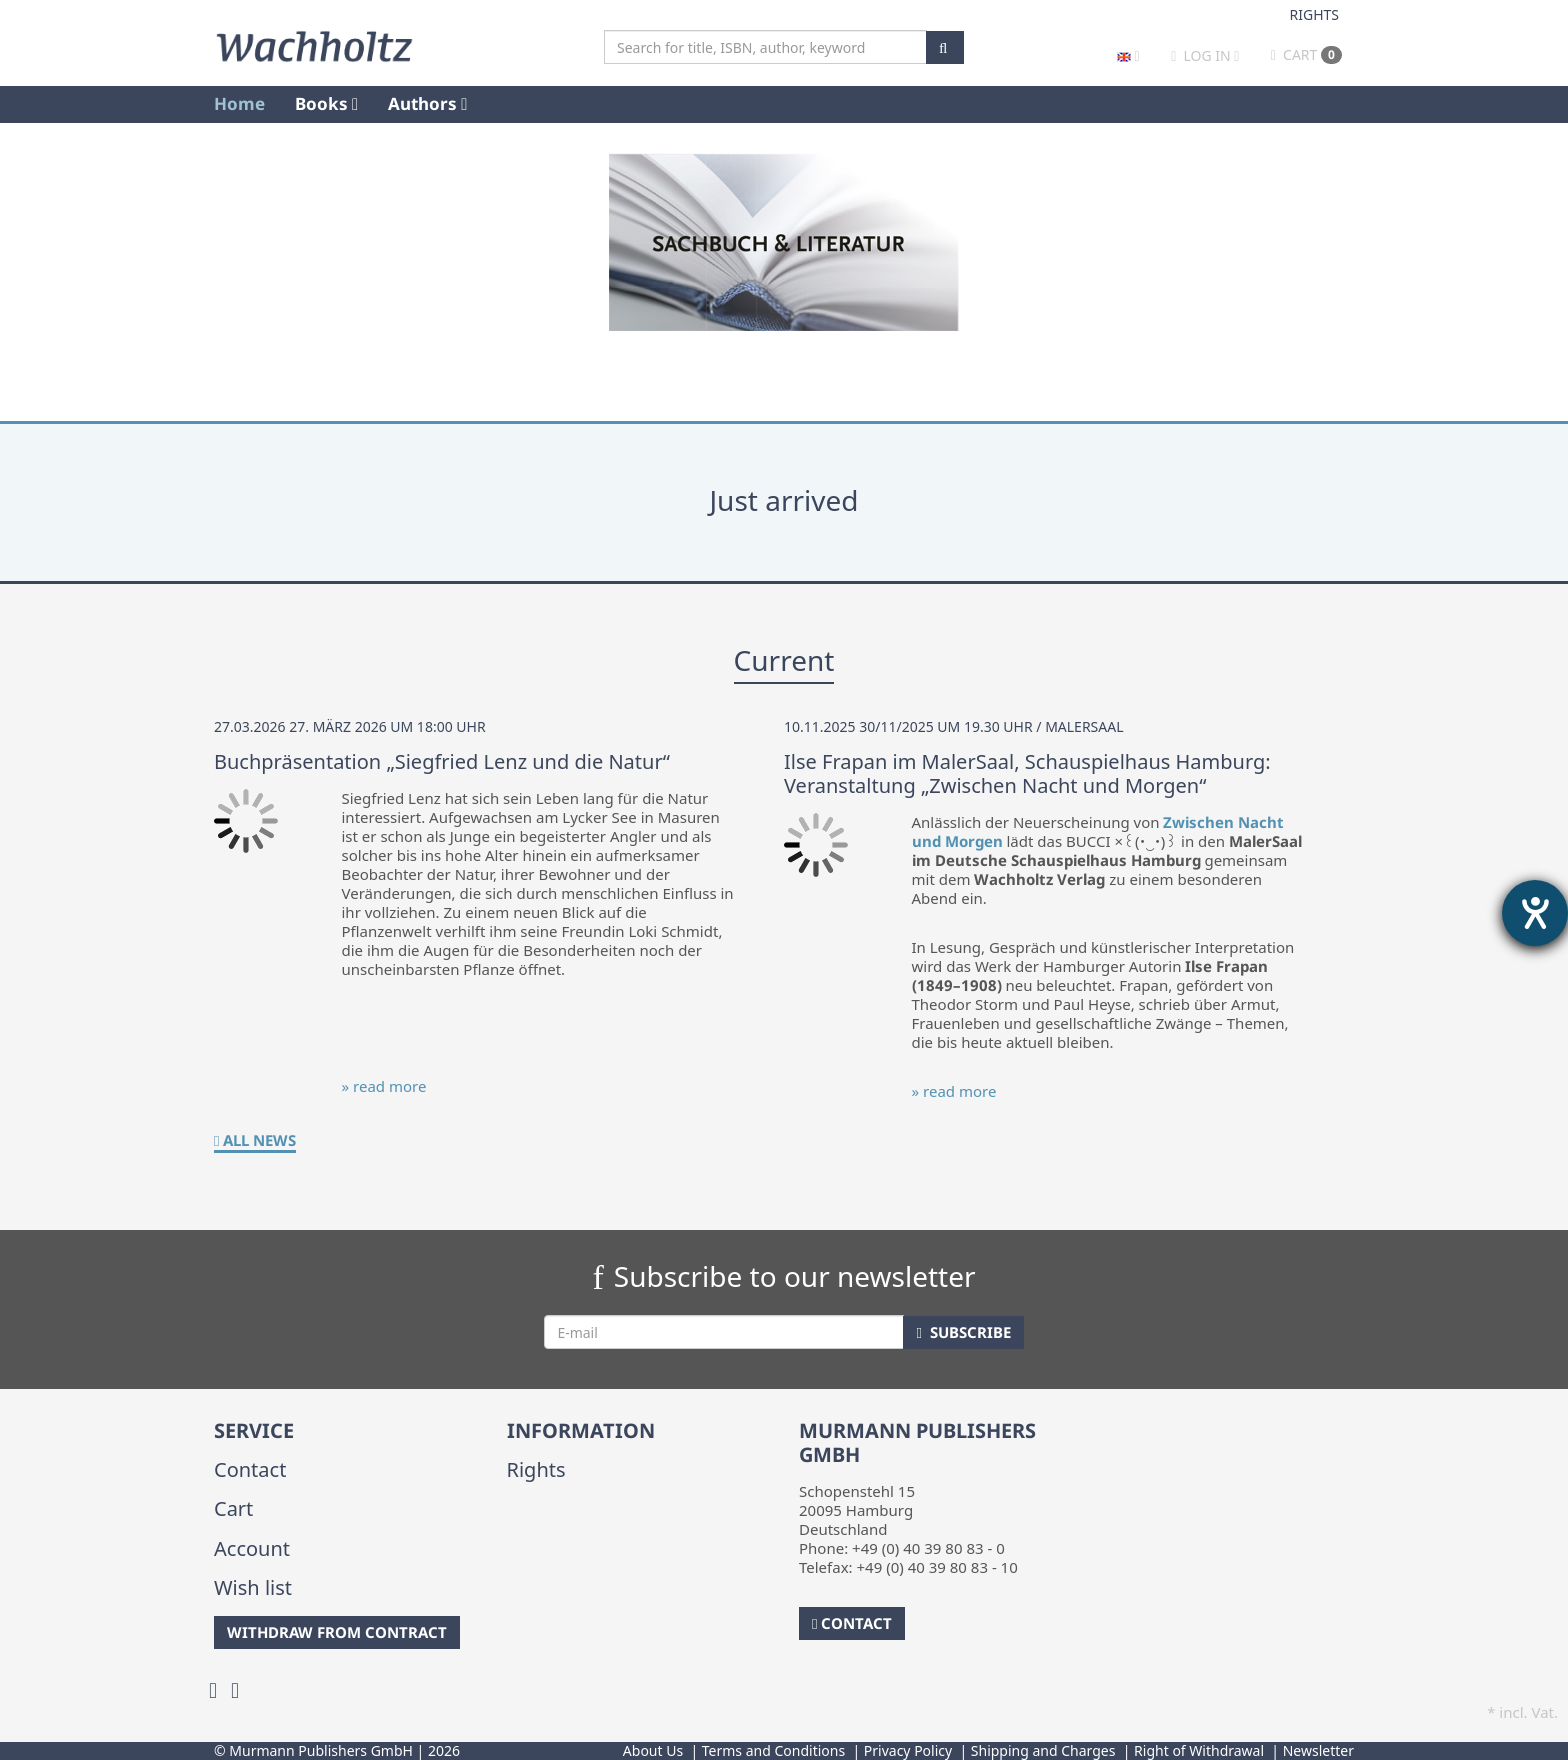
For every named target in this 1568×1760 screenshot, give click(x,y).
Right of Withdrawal (1199, 1750)
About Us (653, 1750)
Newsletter (1318, 1750)
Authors (427, 103)
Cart (1306, 54)
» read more (384, 1086)
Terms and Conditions (773, 1750)
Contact (250, 1469)
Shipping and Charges (1043, 1750)
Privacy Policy (908, 1750)
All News (255, 1140)
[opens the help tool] (1535, 913)
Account (252, 1548)
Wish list (253, 1587)
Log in (1207, 55)
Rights (1315, 14)
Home (239, 103)
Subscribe (963, 1332)
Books (326, 103)
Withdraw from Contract (337, 1632)
